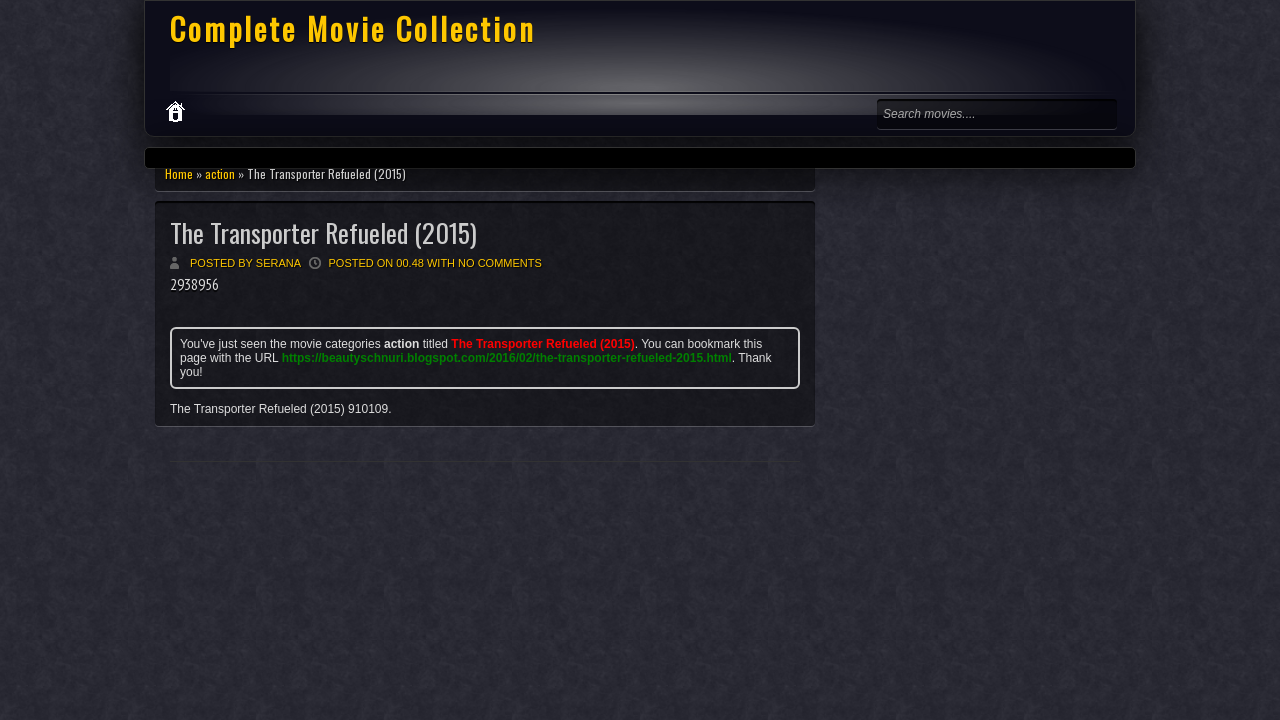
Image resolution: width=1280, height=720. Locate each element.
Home (179, 173)
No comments (500, 263)
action (220, 173)
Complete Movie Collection (353, 28)
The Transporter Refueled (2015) (323, 232)
